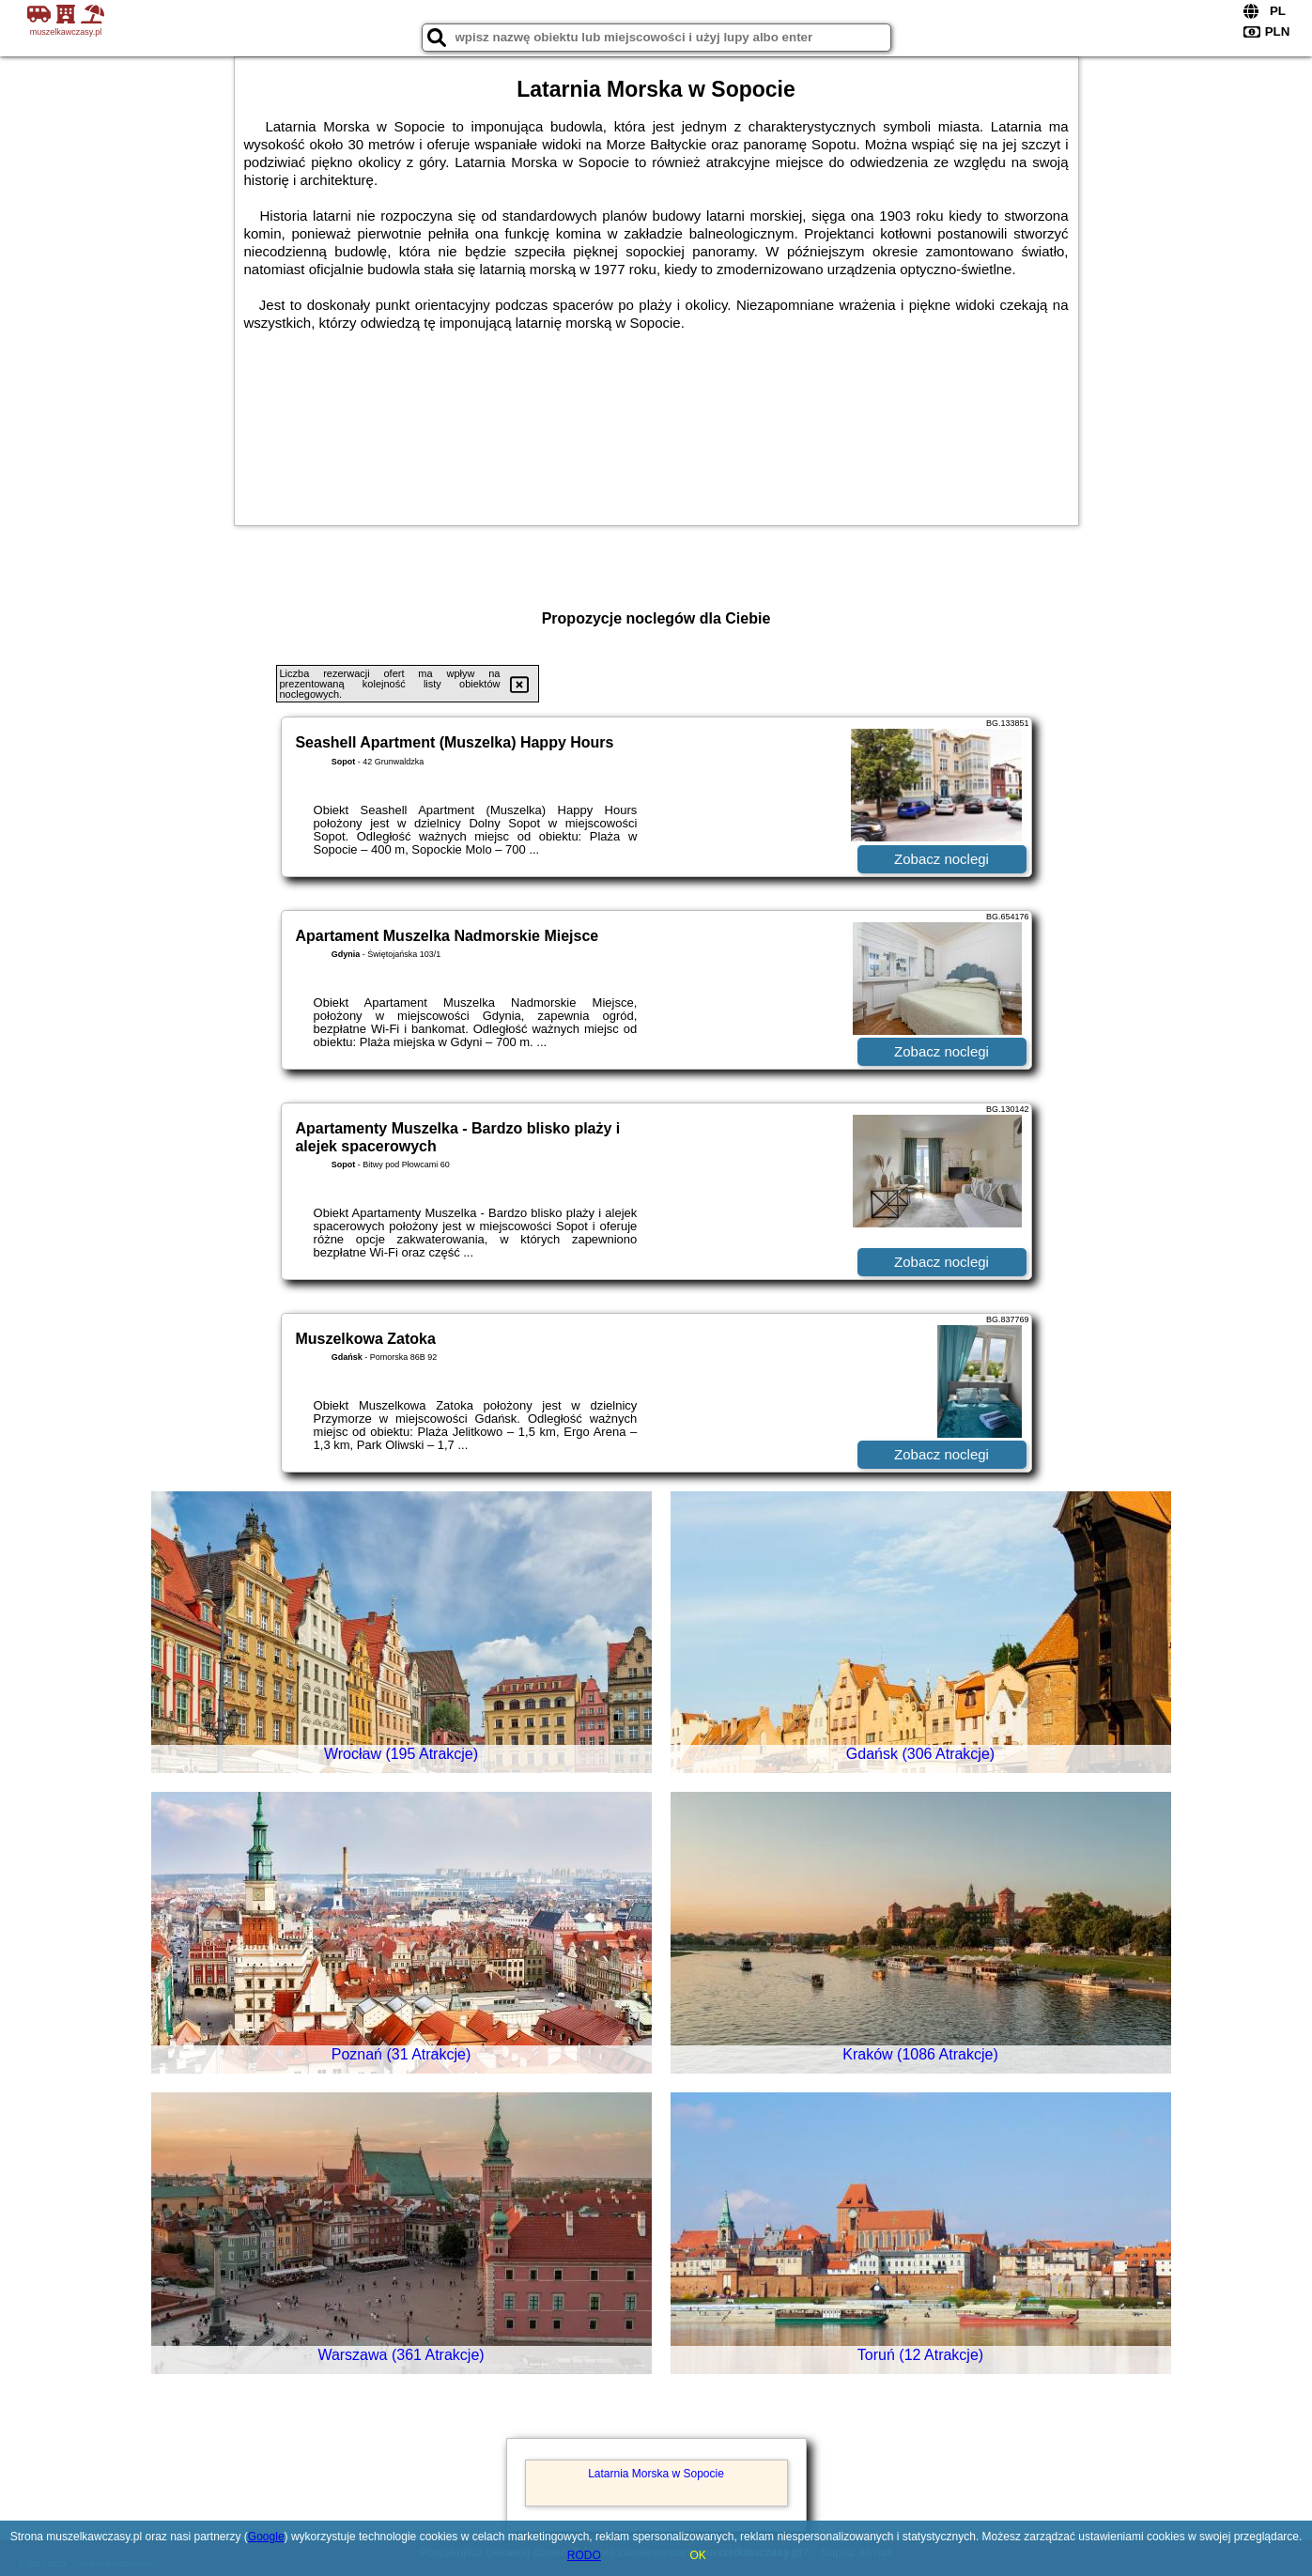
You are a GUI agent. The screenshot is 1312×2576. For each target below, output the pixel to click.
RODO (584, 2555)
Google (266, 2536)
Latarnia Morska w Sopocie (656, 2473)
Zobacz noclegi (941, 859)
